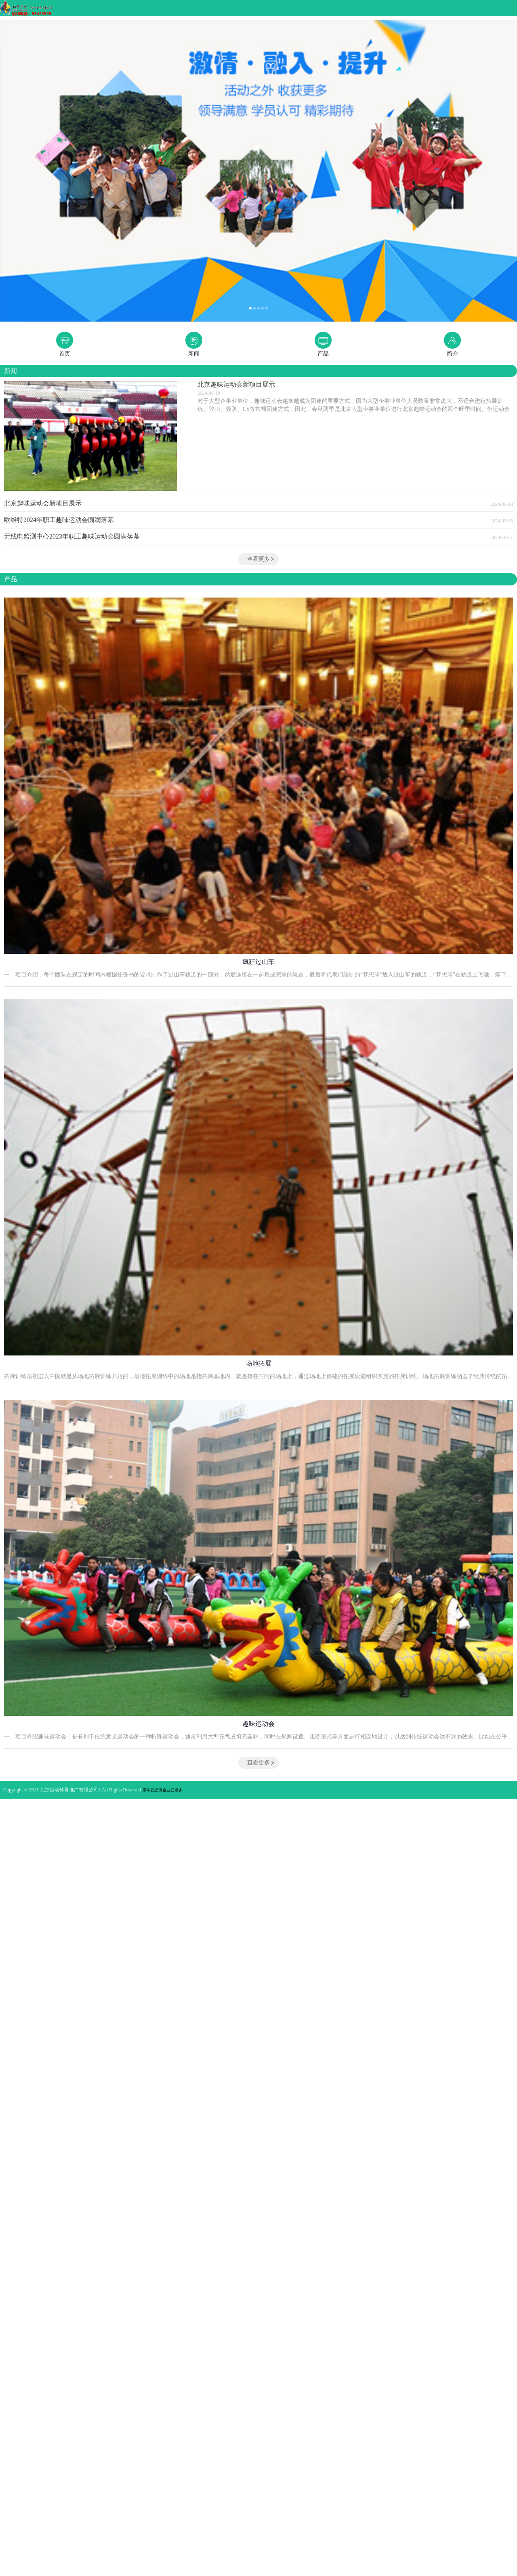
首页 (64, 354)
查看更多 (258, 559)
